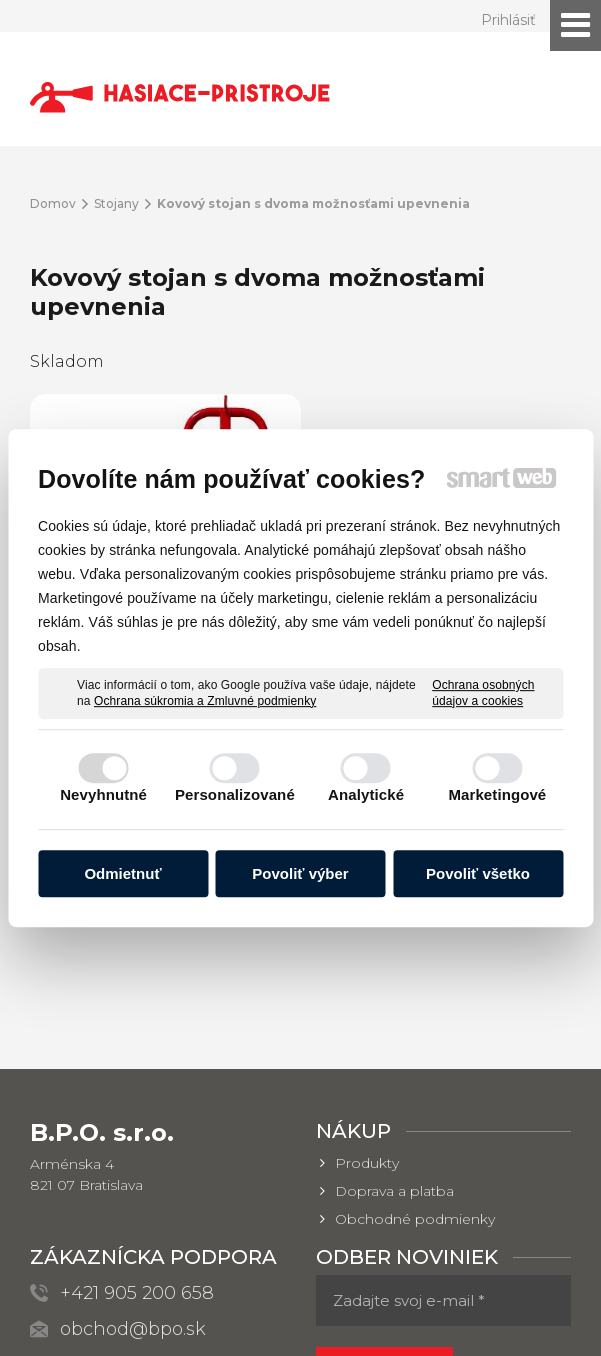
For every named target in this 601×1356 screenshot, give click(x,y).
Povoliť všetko (478, 873)
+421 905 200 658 (137, 1108)
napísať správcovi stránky (414, 1310)
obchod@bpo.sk (133, 1144)
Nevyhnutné (103, 794)
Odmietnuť (122, 873)
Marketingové (497, 794)
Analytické (366, 794)
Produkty (367, 978)
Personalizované (235, 794)
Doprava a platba (394, 1006)
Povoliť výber (300, 873)
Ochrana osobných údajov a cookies (483, 693)
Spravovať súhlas (404, 1328)
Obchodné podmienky (415, 1034)
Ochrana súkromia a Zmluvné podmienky (205, 701)
